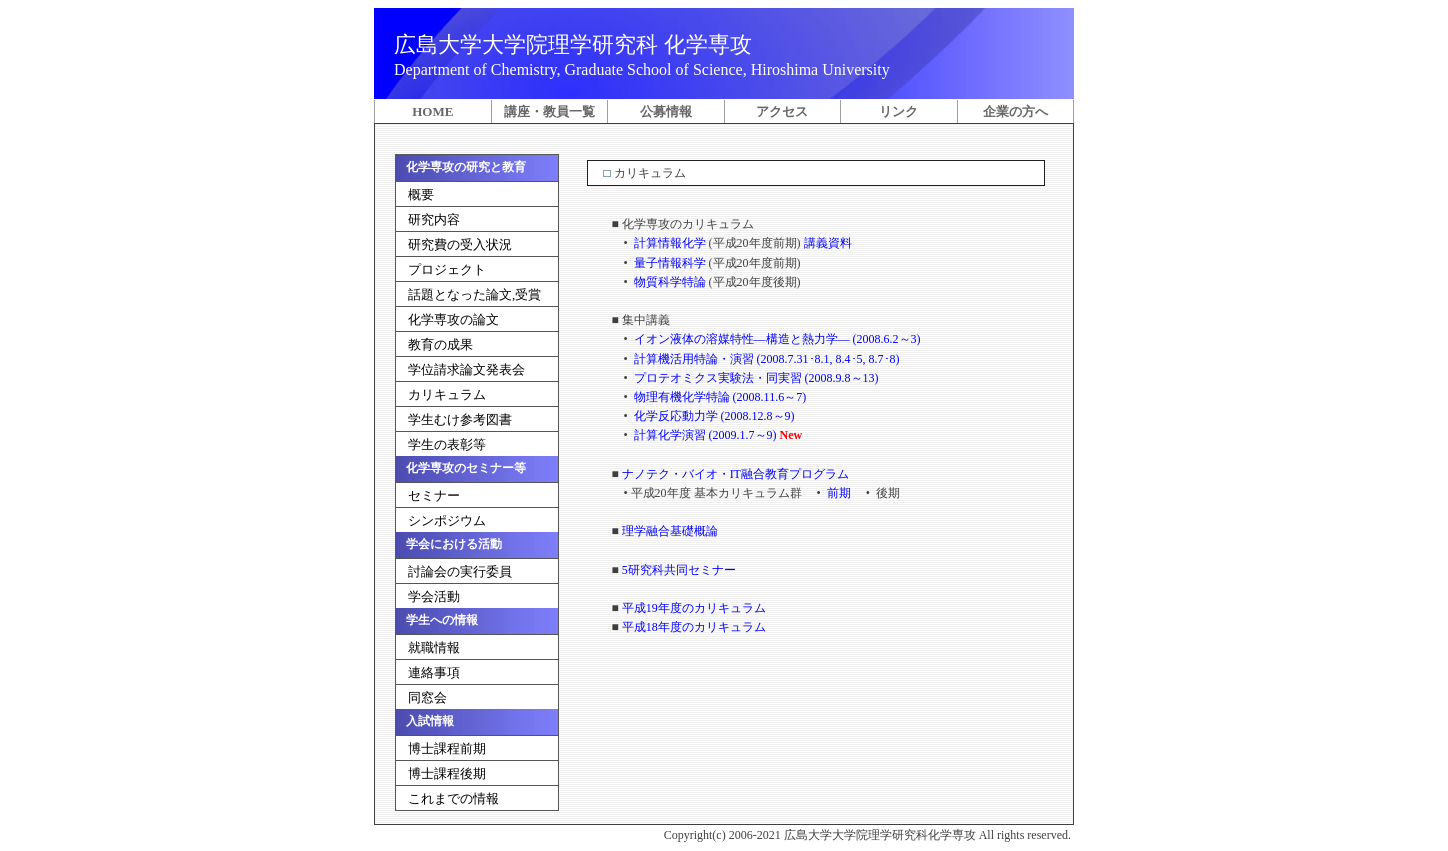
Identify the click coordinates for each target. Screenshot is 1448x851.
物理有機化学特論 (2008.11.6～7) (719, 397)
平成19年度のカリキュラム (692, 608)
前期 (839, 493)
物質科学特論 (670, 282)
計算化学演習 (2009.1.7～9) (704, 435)
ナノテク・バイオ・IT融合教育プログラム (734, 474)
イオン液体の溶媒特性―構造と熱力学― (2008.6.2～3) (776, 339)
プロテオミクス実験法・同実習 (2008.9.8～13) (755, 378)
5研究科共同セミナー (677, 570)
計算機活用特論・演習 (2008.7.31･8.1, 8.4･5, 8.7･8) (765, 359)
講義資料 (828, 243)
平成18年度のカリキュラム (692, 627)
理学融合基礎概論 (668, 531)
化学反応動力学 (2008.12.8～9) (713, 416)
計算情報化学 (670, 243)
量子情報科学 (670, 263)
